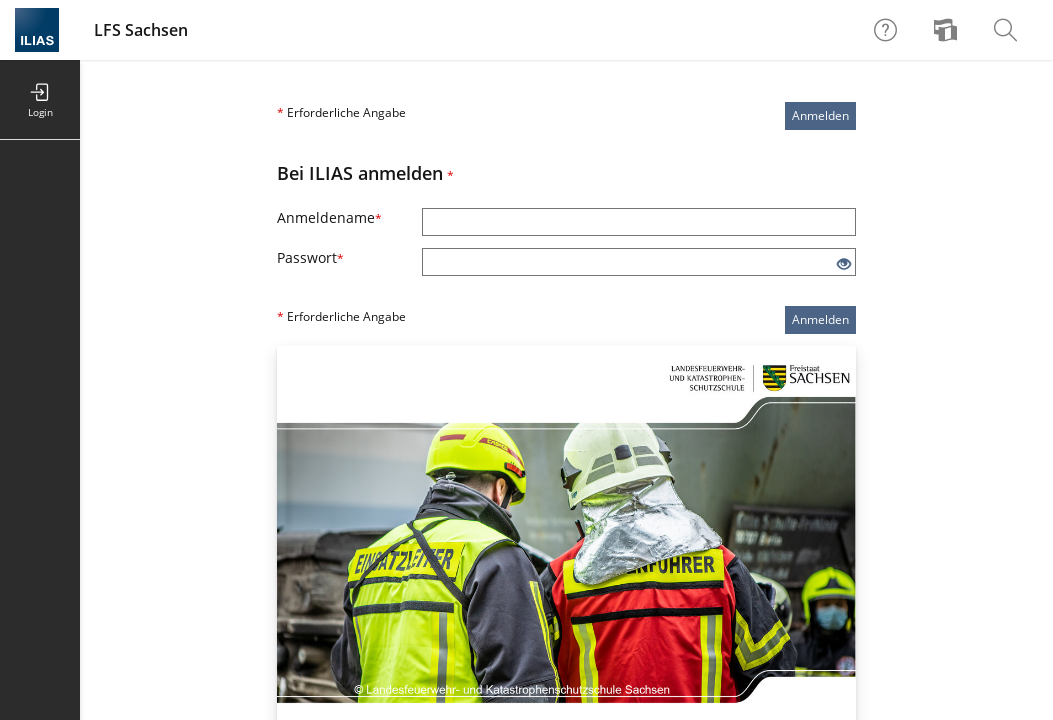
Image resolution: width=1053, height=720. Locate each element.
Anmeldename (329, 217)
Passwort (310, 257)
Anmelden (820, 115)
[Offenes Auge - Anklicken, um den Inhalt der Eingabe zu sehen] (844, 264)
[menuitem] (948, 30)
